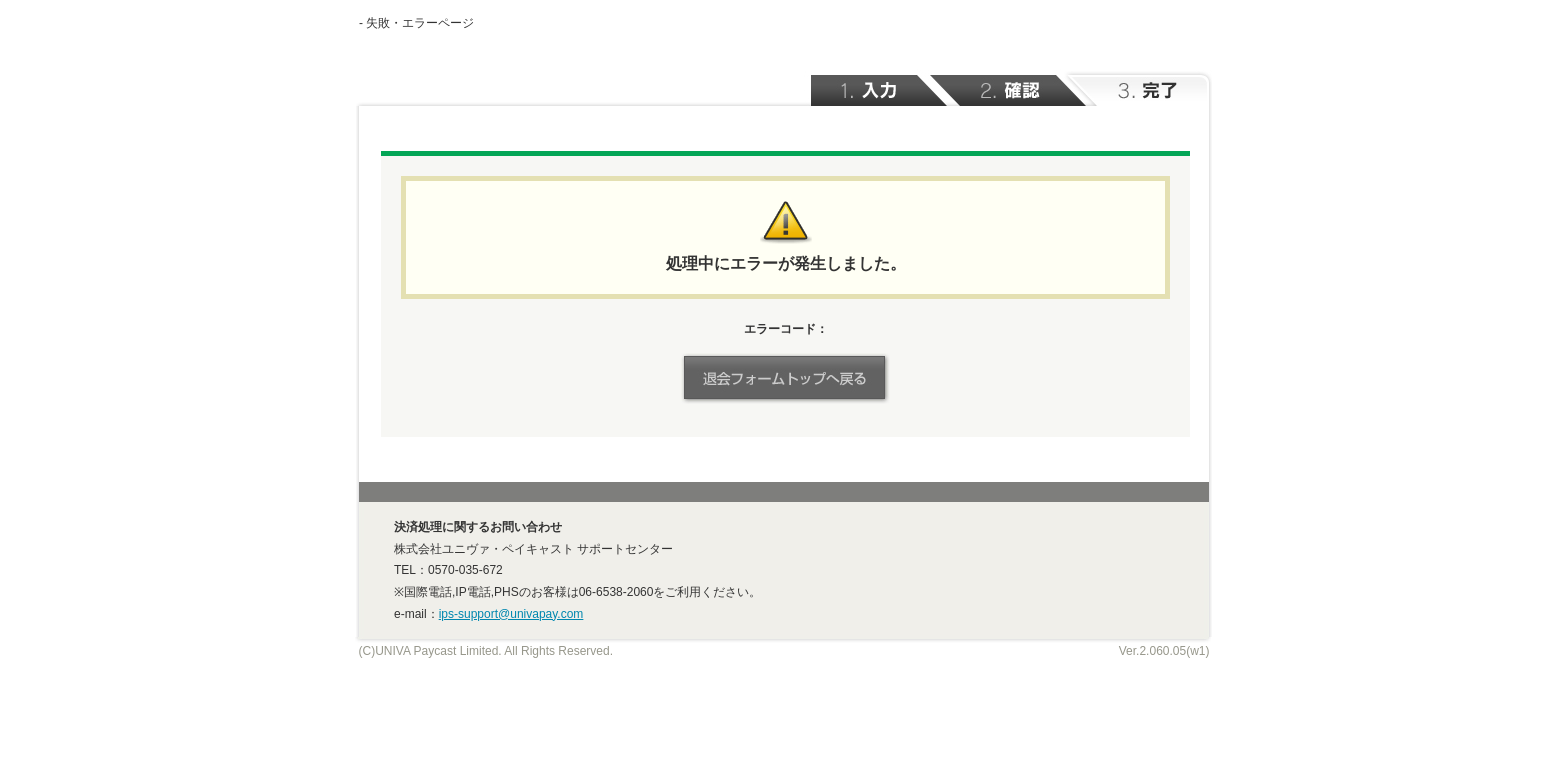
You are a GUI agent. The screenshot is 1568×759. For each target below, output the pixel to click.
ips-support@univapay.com (511, 614)
